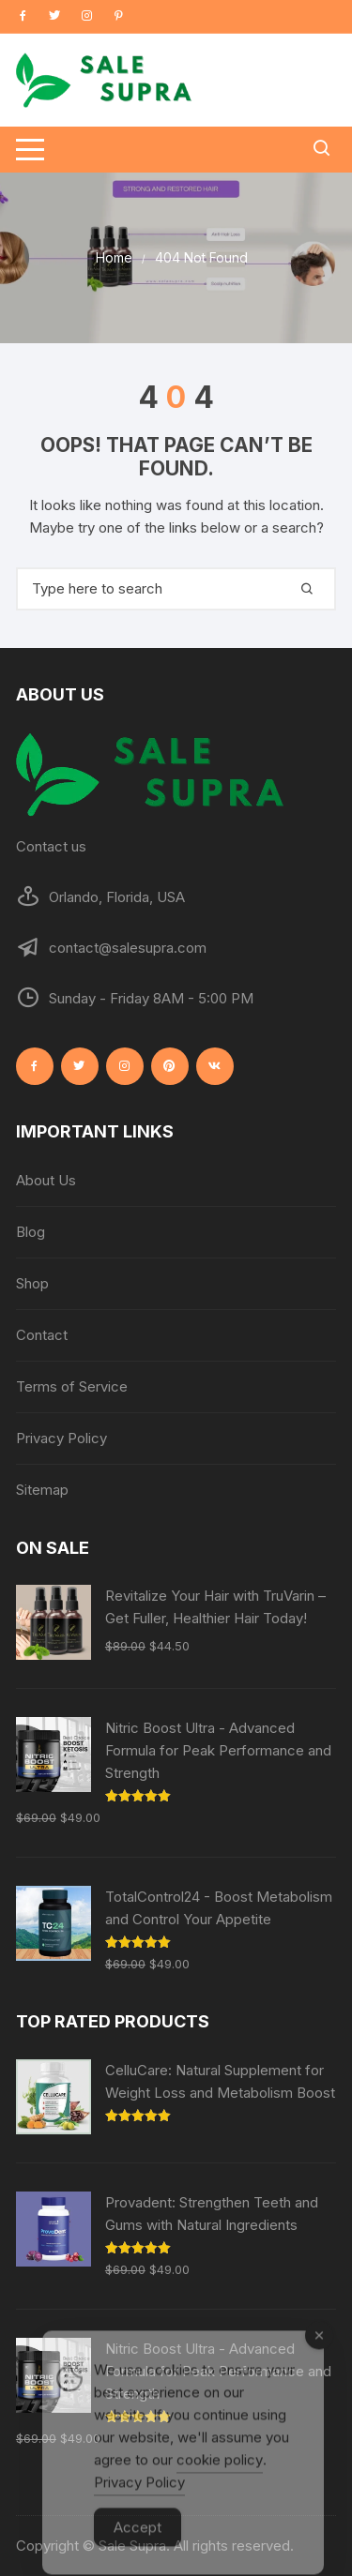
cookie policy (219, 2480)
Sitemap (42, 1490)
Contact (42, 1335)
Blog (30, 1232)
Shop (32, 1283)
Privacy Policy (61, 1438)
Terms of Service (72, 1386)
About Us (46, 1180)
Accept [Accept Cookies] (137, 2547)
